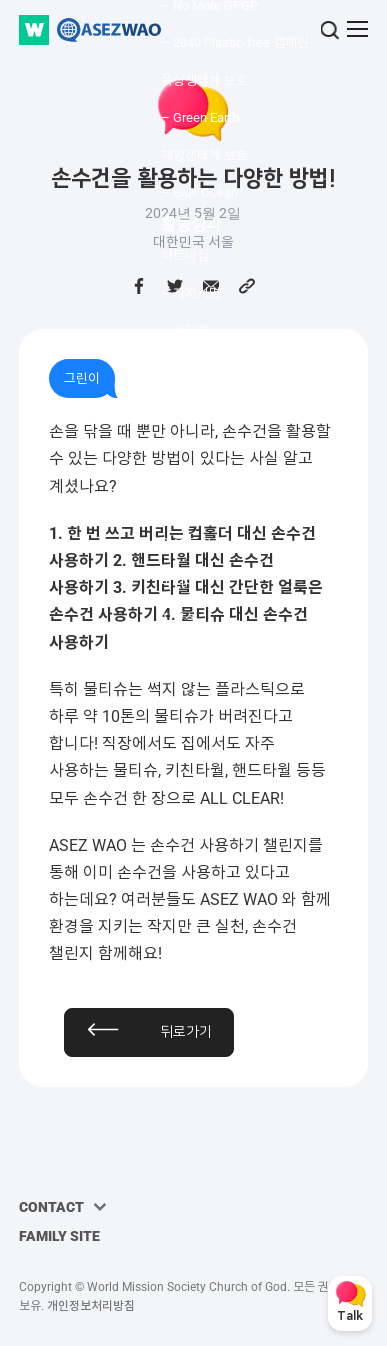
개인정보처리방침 (91, 1306)
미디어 (179, 581)
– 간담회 (185, 330)
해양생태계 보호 (204, 155)
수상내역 (185, 405)
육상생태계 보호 (204, 80)
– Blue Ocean (199, 192)
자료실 (179, 618)
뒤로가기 (186, 1032)
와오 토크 (186, 543)
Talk (350, 1316)
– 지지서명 (191, 293)
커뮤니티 (191, 474)
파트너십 (185, 255)
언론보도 (185, 443)
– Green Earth (200, 117)
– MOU (181, 368)
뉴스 (173, 506)
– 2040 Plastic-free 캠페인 (235, 42)
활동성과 (191, 224)
